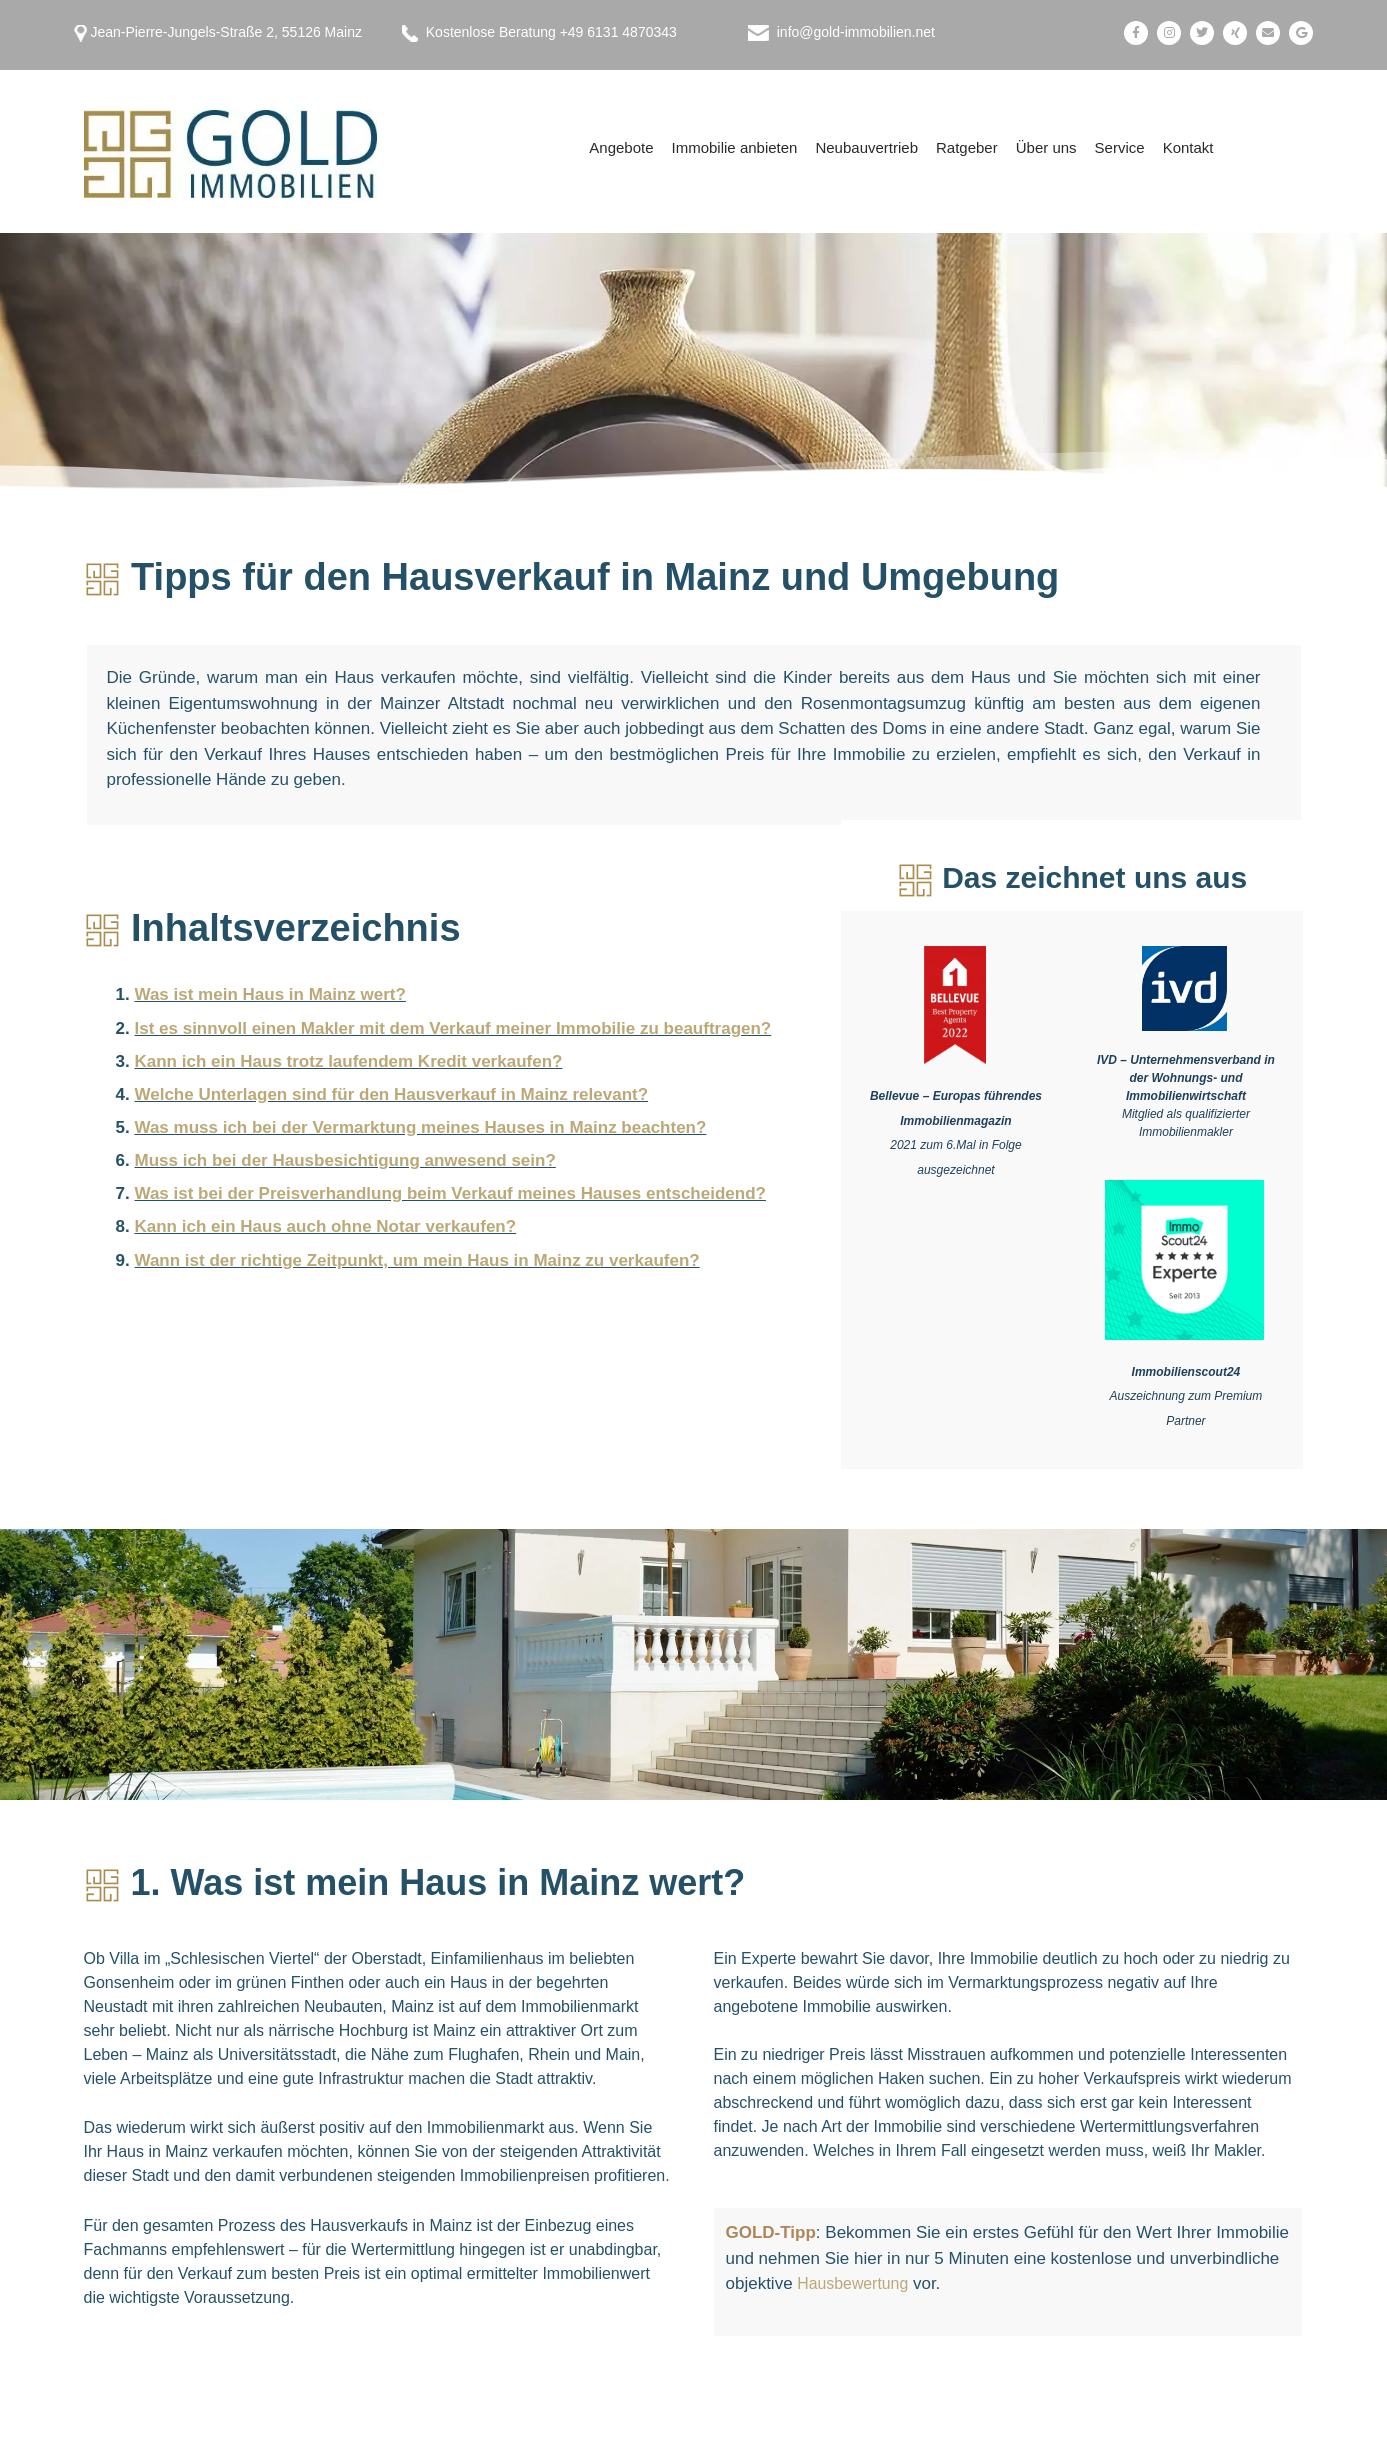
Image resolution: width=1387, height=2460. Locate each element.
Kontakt (1188, 147)
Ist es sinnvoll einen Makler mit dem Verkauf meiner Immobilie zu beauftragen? (453, 1022)
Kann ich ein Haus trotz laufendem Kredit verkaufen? (349, 1052)
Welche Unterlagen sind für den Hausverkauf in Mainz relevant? (392, 1082)
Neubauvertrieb (866, 147)
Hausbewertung (856, 2283)
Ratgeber (967, 147)
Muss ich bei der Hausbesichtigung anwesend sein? (345, 1141)
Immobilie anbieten (735, 147)
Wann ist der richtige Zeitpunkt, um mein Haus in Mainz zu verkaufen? (417, 1230)
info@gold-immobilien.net (856, 32)
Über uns (1046, 147)
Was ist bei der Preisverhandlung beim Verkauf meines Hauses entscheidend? (450, 1171)
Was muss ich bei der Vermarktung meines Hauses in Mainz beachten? (421, 1111)
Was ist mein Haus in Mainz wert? (270, 992)
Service (1120, 147)
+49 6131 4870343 (618, 32)
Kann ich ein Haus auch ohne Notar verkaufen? (326, 1201)
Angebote (621, 147)
